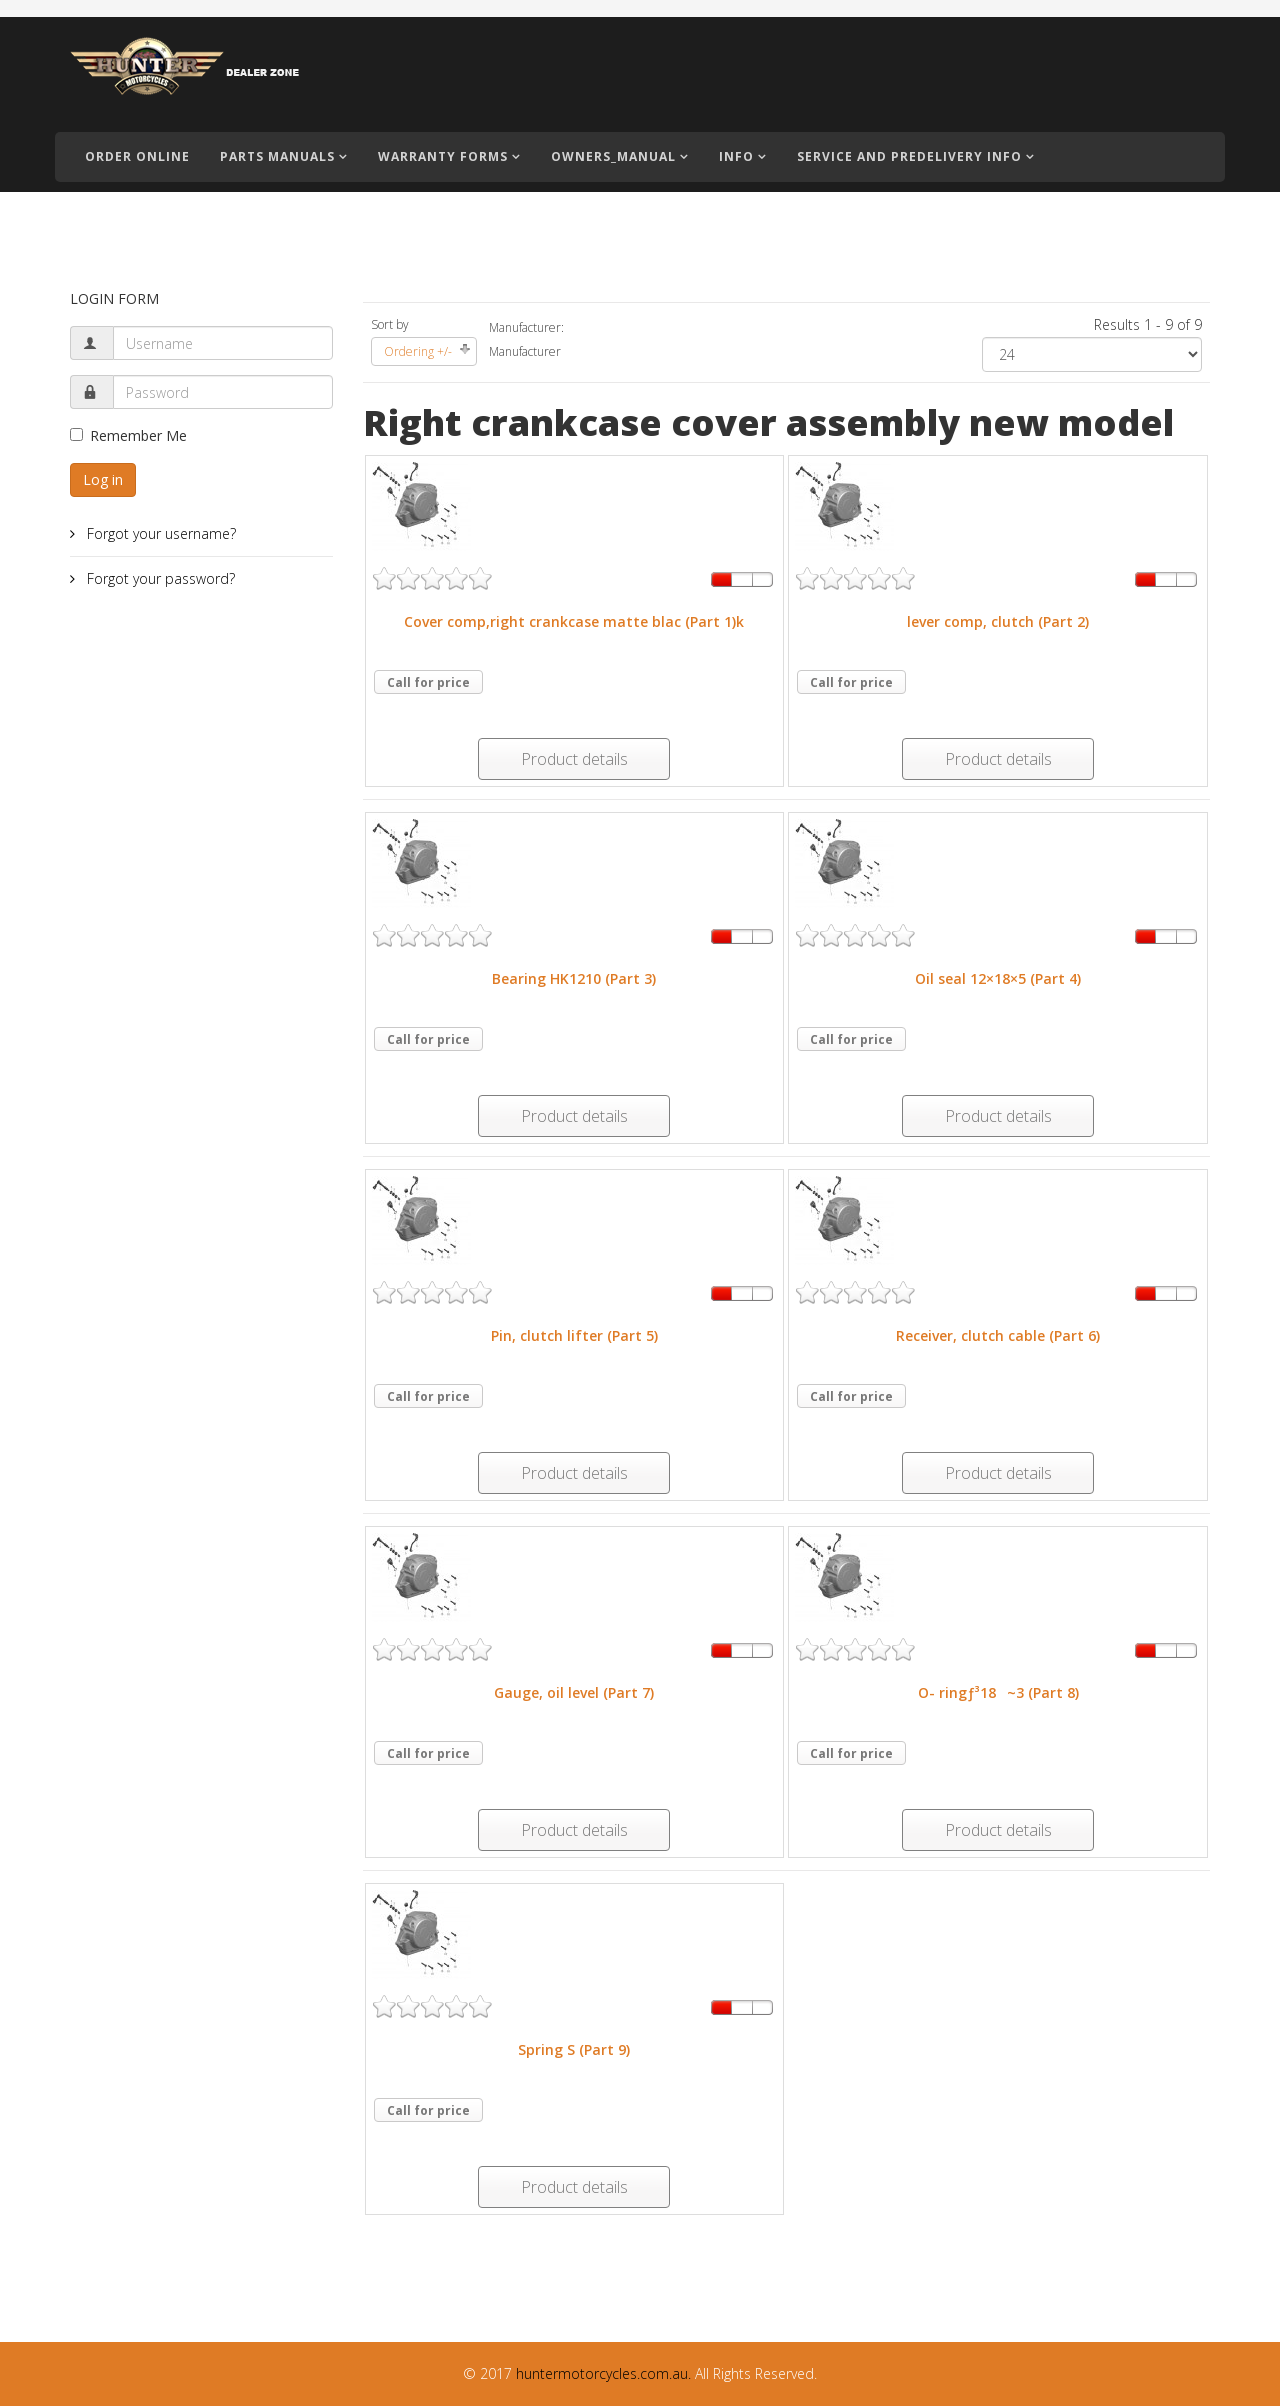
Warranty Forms (443, 156)
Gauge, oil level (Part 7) (574, 1692)
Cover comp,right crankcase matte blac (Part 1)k (574, 621)
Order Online (137, 156)
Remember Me (128, 435)
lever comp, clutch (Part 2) (998, 621)
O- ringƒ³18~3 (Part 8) (998, 1692)
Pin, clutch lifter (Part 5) (574, 1335)
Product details (574, 759)
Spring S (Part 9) (574, 2049)
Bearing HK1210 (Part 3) (574, 978)
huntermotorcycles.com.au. (603, 2373)
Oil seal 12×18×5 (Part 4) (998, 978)
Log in (103, 479)
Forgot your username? (159, 533)
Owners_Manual (613, 156)
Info (736, 156)
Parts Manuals (277, 156)
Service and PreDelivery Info (909, 156)
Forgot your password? (159, 578)
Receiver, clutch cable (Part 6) (998, 1335)
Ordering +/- (418, 351)
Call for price (428, 682)
